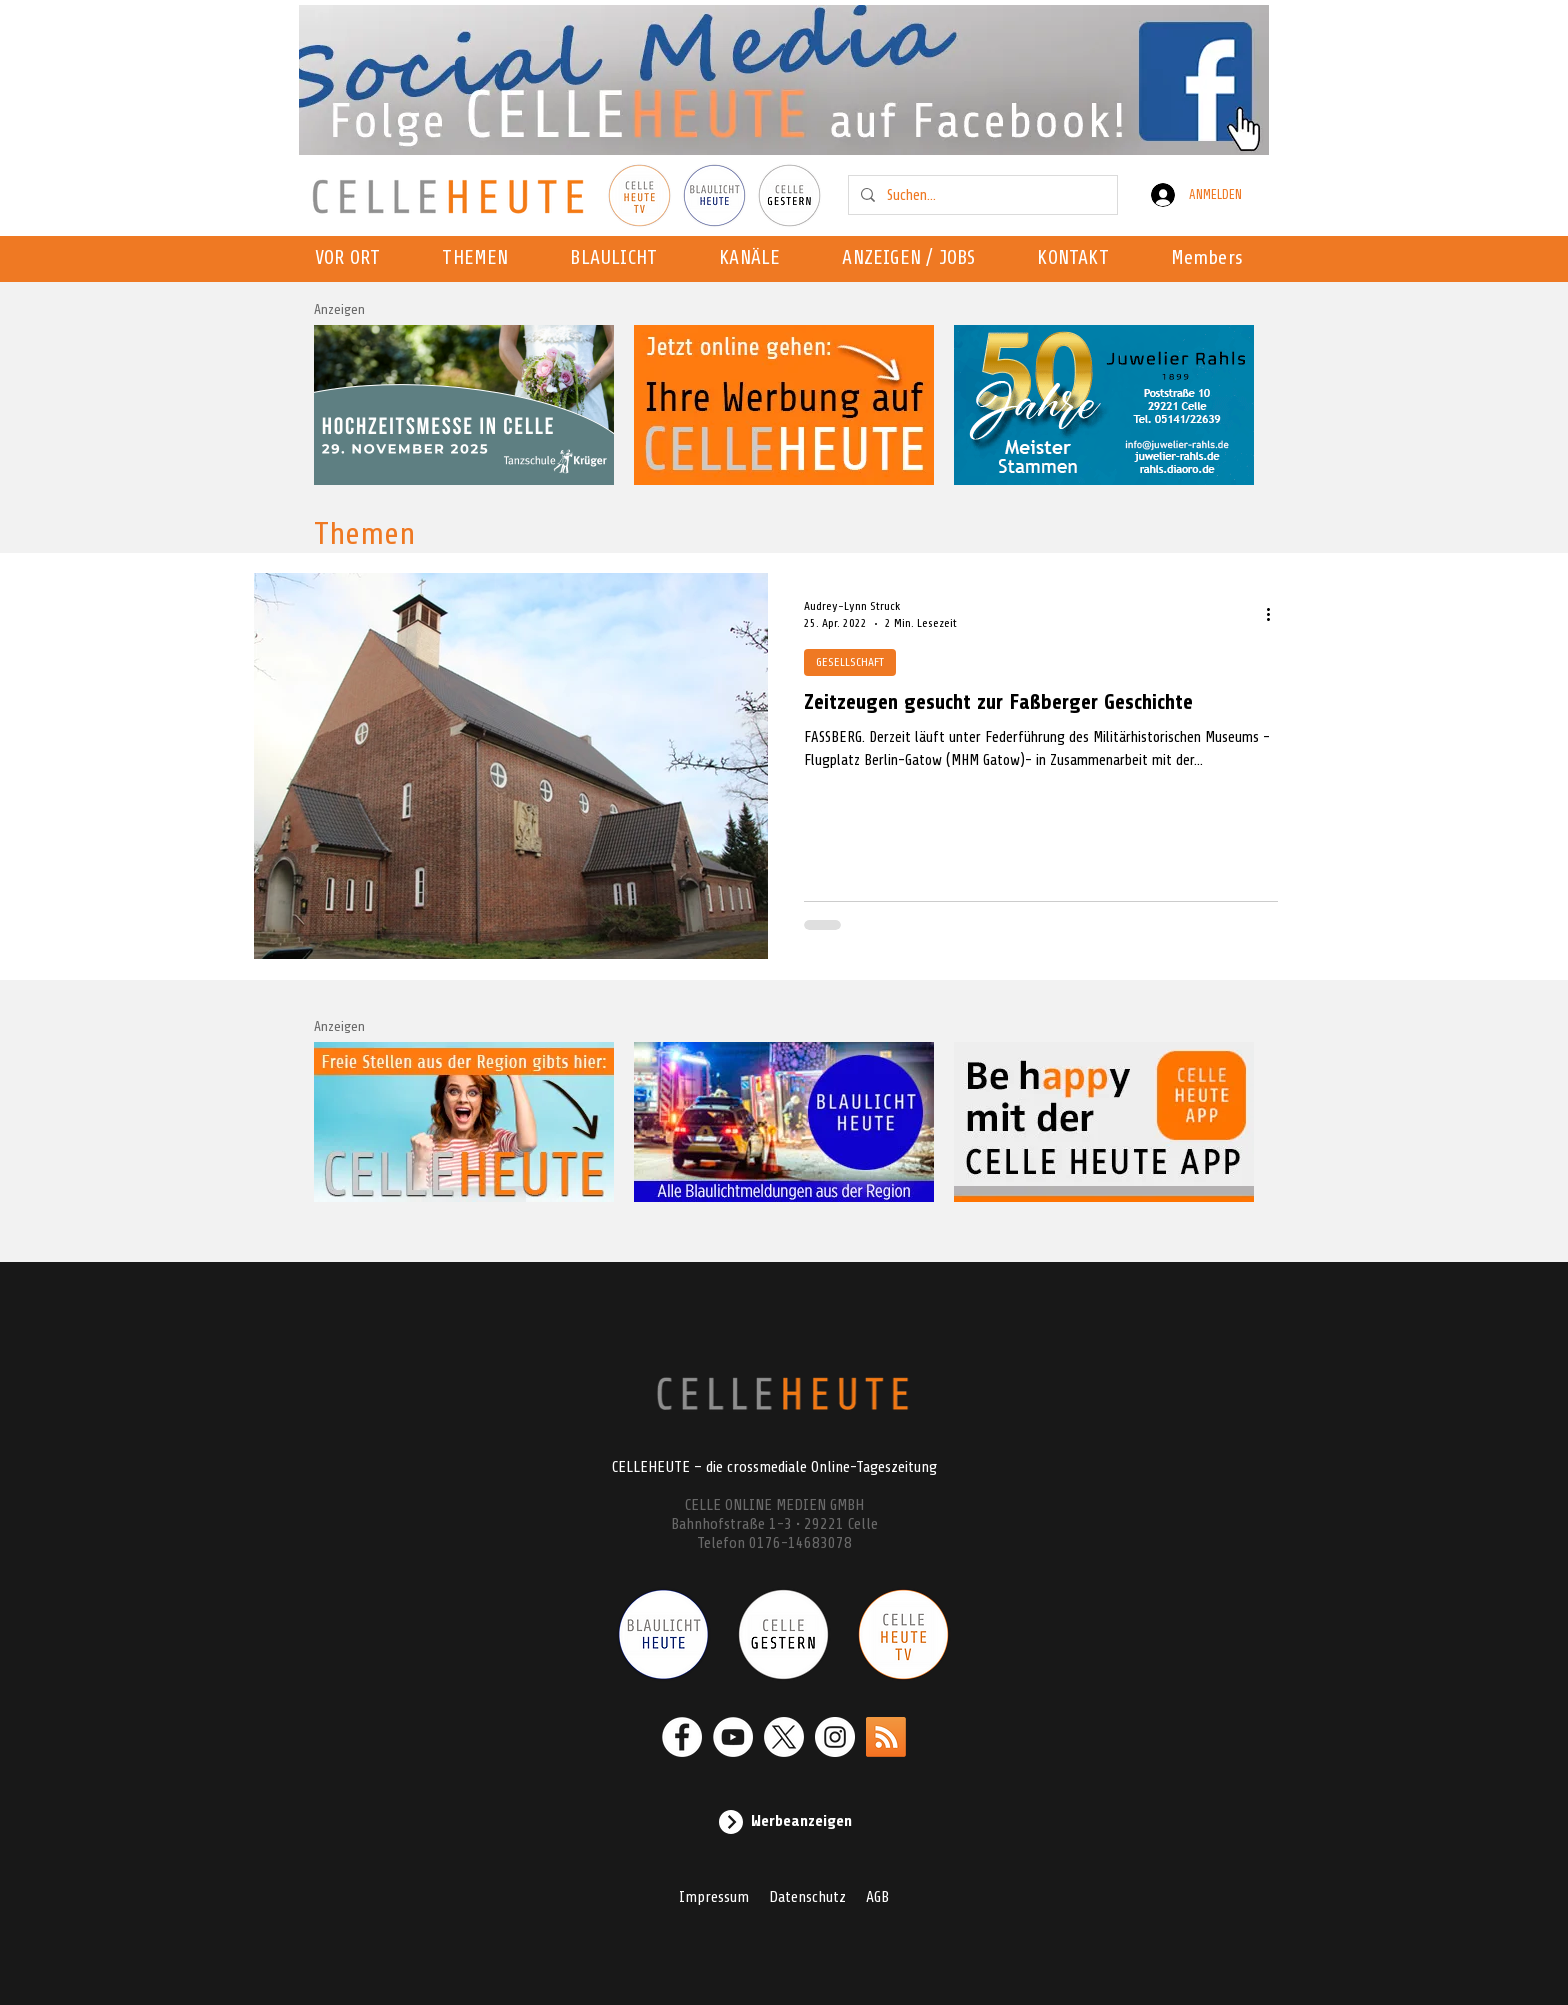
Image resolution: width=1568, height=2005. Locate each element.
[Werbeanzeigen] (784, 1822)
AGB (877, 1897)
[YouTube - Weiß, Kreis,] (733, 1737)
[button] (755, 259)
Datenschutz (807, 1897)
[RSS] (886, 1737)
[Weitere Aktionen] (1275, 614)
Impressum (714, 1897)
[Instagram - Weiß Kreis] (835, 1737)
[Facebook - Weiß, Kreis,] (682, 1737)
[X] (784, 1737)
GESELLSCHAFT (850, 662)
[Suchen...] (981, 195)
